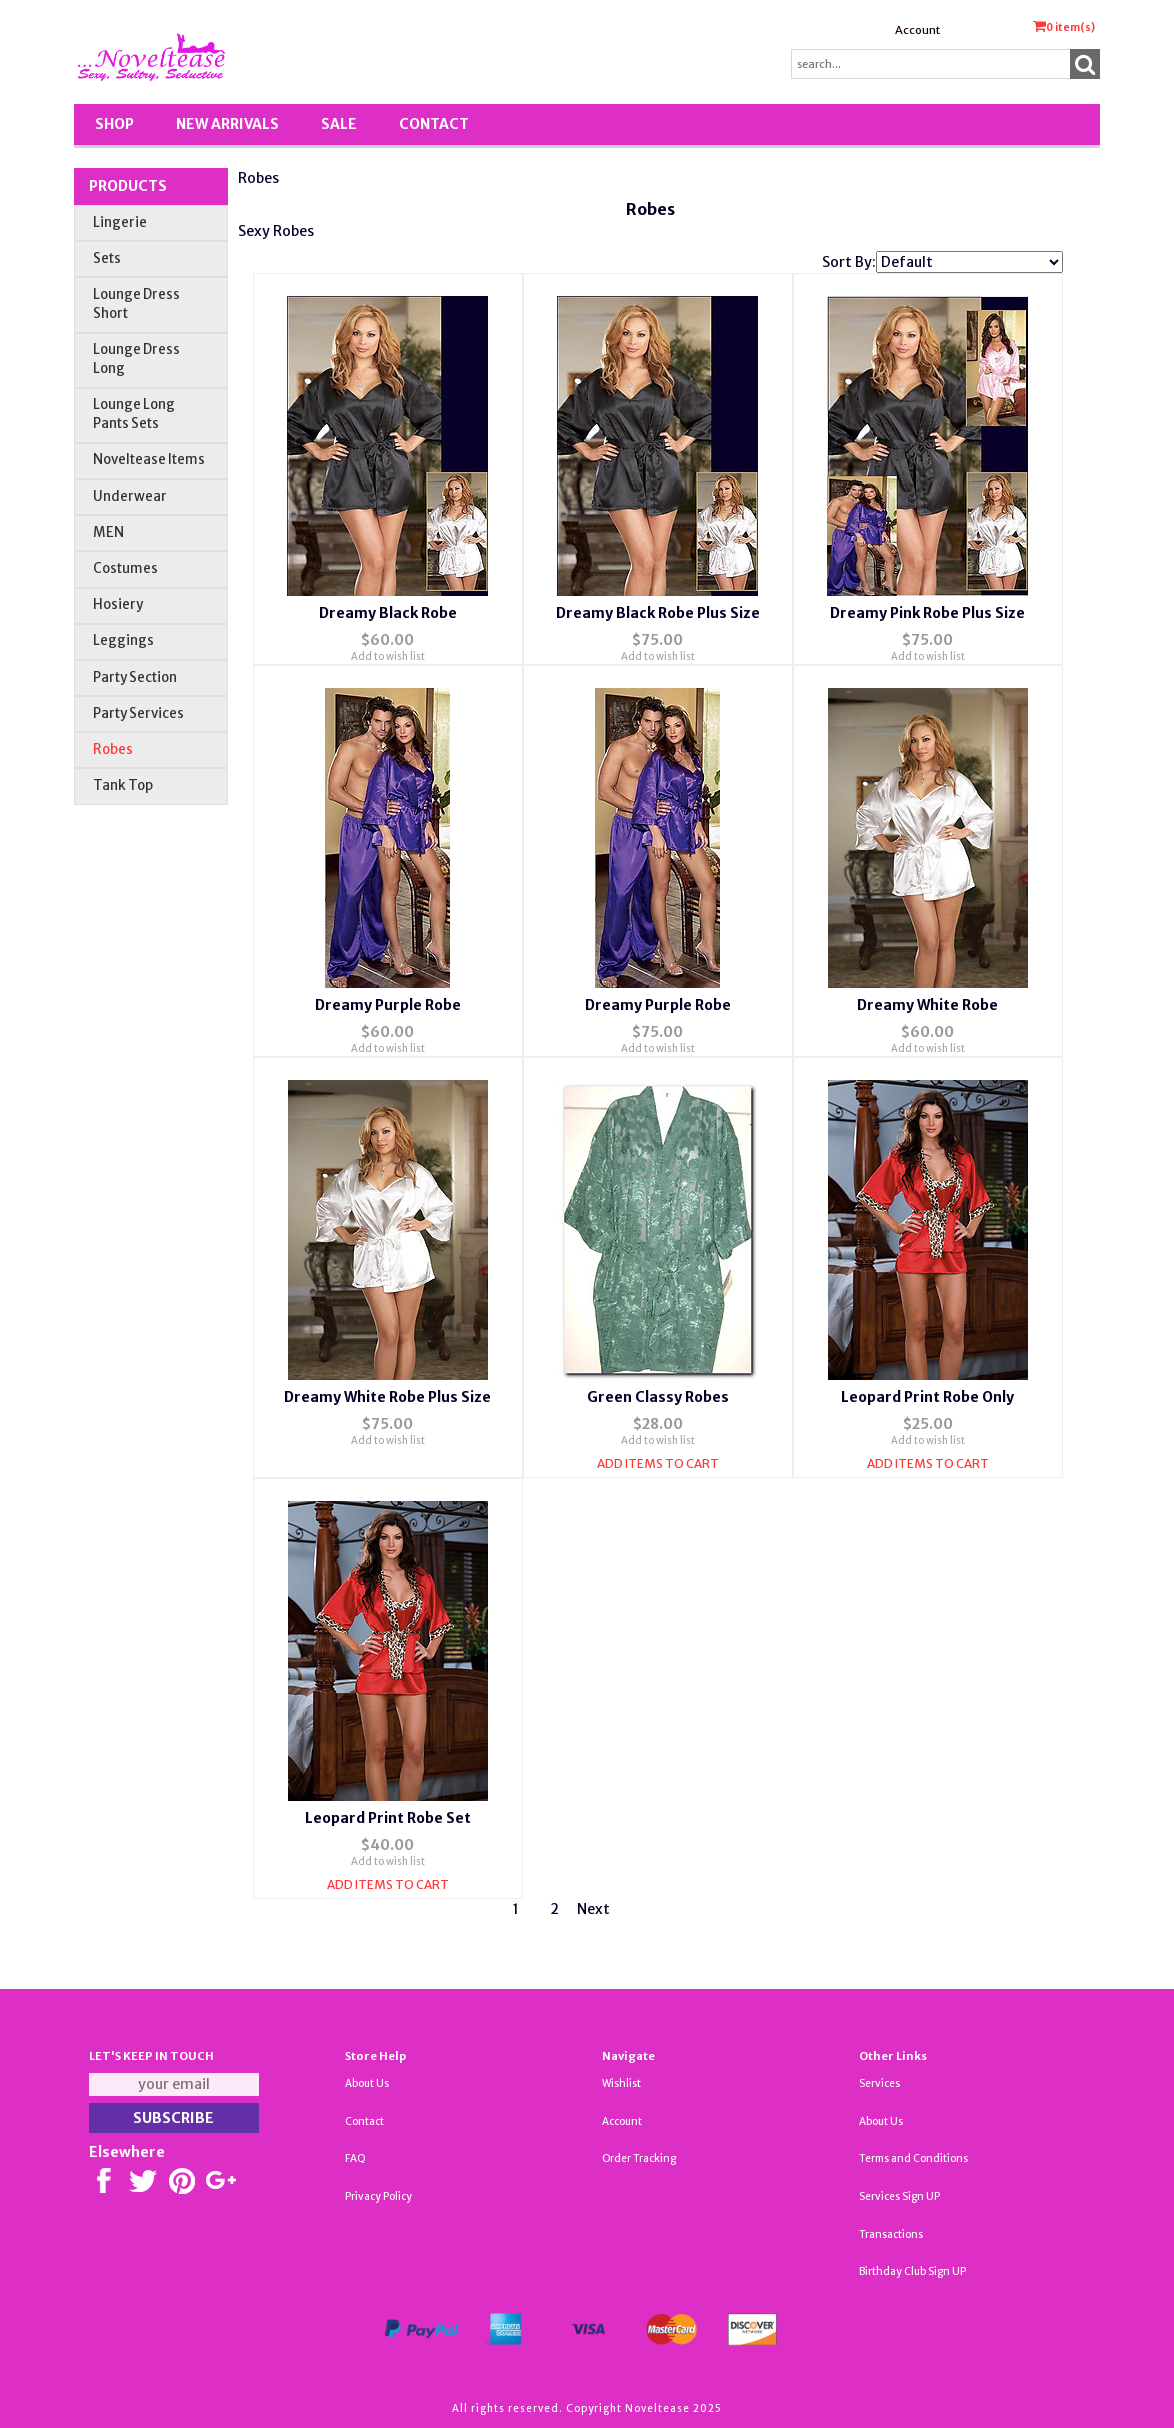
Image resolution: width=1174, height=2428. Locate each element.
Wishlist (621, 2083)
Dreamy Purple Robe (388, 1005)
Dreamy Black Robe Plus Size (658, 613)
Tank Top (123, 785)
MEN (108, 532)
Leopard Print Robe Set (388, 1818)
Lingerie (120, 222)
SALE (339, 124)
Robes (113, 749)
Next (593, 1909)
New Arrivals (227, 124)
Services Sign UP (899, 2196)
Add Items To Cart (658, 1463)
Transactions (891, 2234)
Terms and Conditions (913, 2158)
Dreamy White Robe (927, 1005)
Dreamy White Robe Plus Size (387, 1397)
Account (917, 30)
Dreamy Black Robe (388, 613)
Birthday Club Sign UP (912, 2271)
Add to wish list (388, 656)
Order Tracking (639, 2158)
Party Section (135, 677)
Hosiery (118, 604)
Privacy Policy (378, 2196)
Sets (107, 258)
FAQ (355, 2158)
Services (879, 2083)
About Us (367, 2083)
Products (128, 186)
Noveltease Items (149, 459)
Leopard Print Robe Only (927, 1397)
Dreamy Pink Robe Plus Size (927, 613)
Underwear (130, 496)
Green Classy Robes (658, 1397)
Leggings (123, 640)
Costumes (125, 568)
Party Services (138, 713)
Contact (434, 124)
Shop (114, 124)
